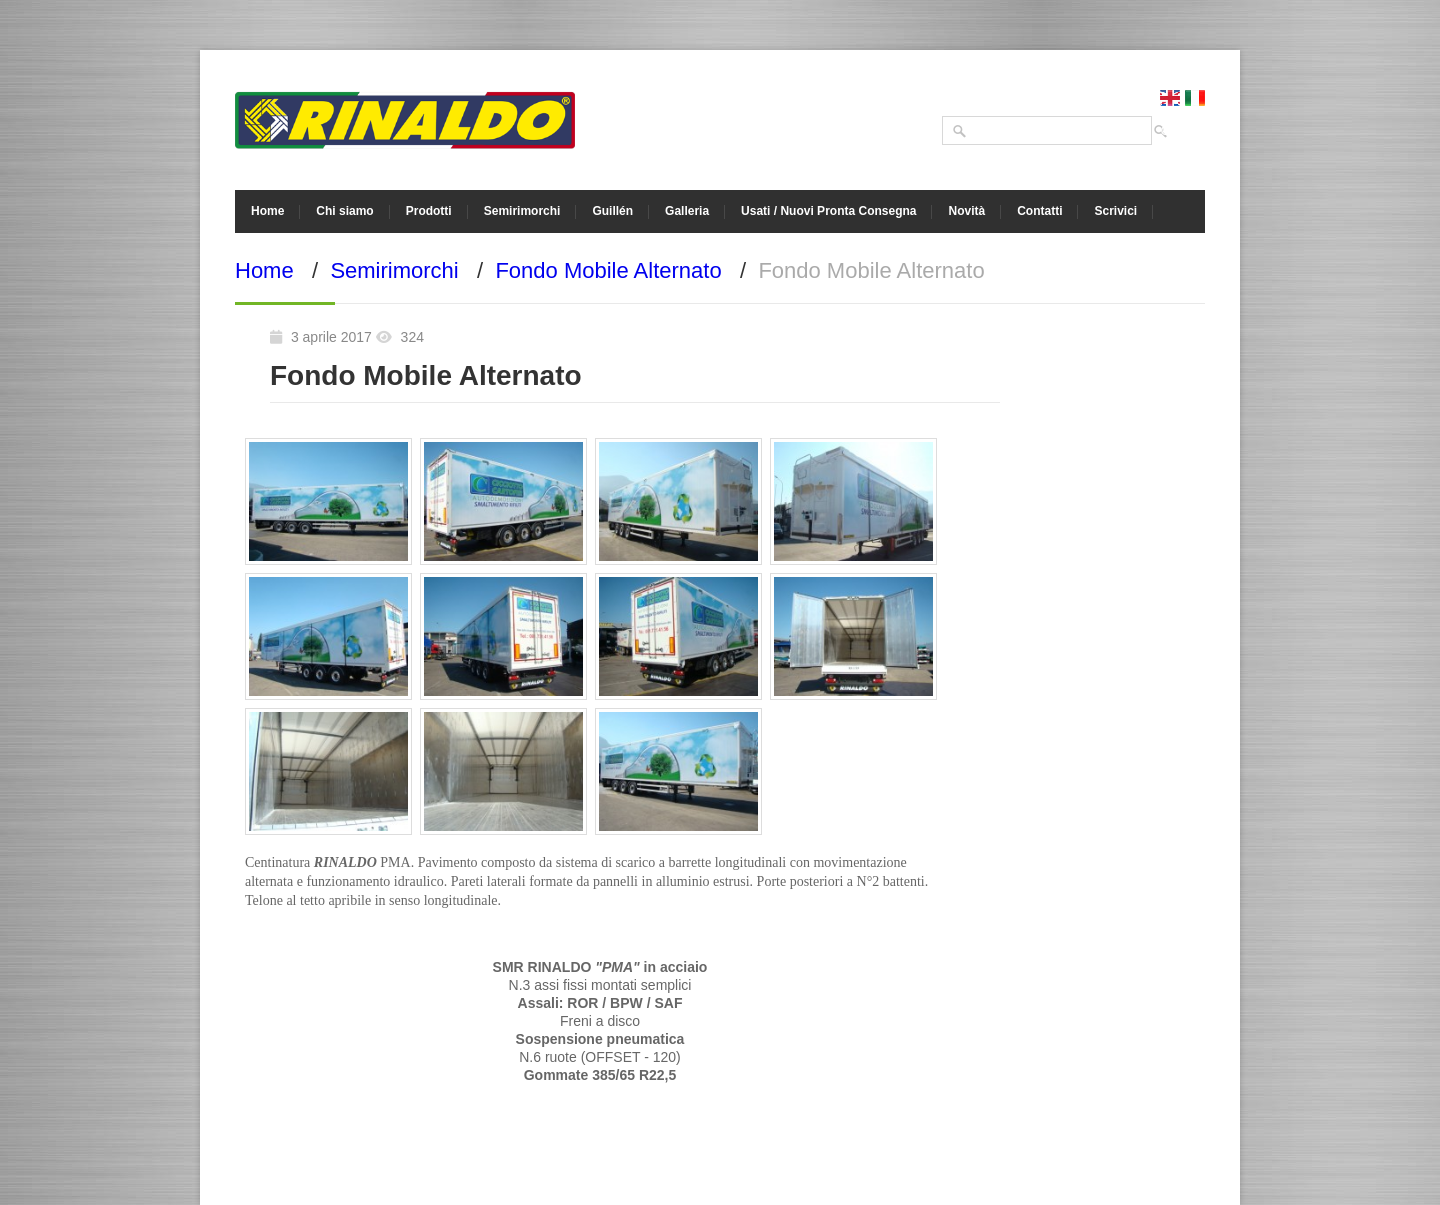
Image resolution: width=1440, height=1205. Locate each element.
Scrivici (1115, 211)
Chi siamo (344, 211)
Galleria (687, 211)
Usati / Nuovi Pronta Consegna (828, 211)
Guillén (612, 211)
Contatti (1039, 211)
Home (267, 211)
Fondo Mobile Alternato (608, 270)
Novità (966, 211)
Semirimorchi (522, 211)
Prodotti (429, 211)
